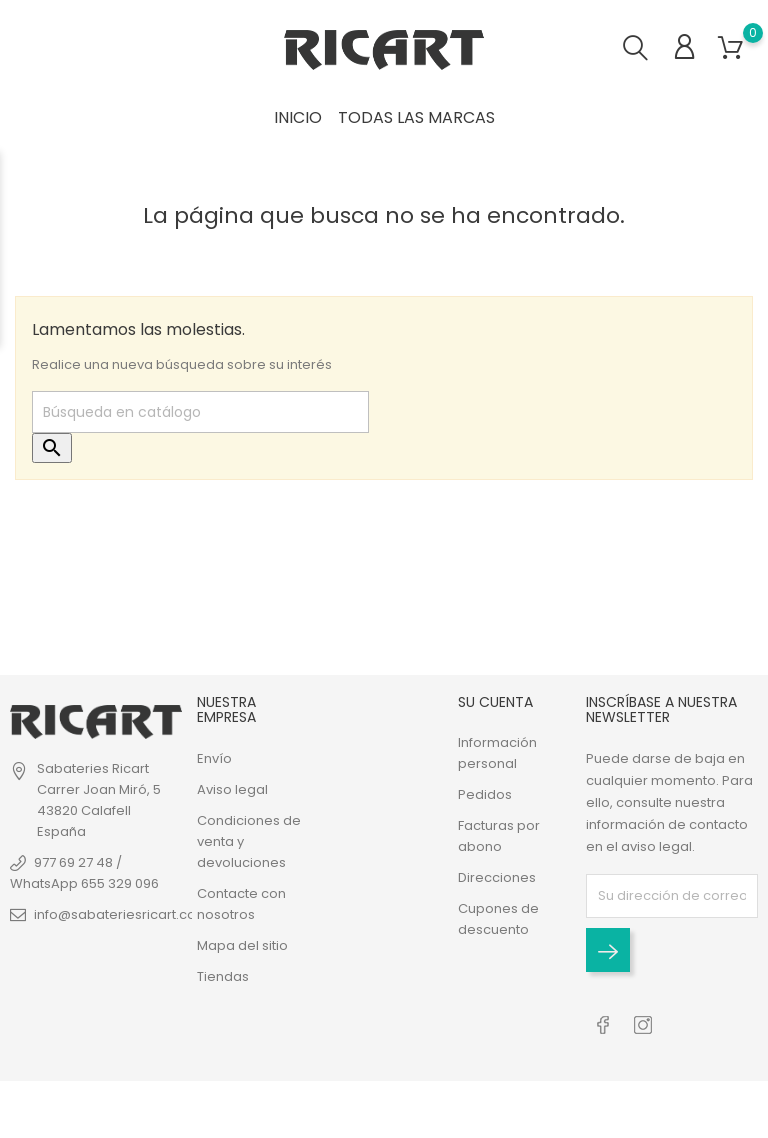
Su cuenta (495, 702)
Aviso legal (232, 789)
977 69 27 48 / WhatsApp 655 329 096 (84, 873)
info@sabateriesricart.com (121, 914)
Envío (214, 758)
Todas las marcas (416, 117)
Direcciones (497, 877)
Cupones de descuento (498, 919)
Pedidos (485, 794)
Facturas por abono (499, 836)
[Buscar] (200, 412)
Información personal (497, 753)
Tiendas (223, 976)
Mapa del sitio (242, 945)
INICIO (298, 117)
